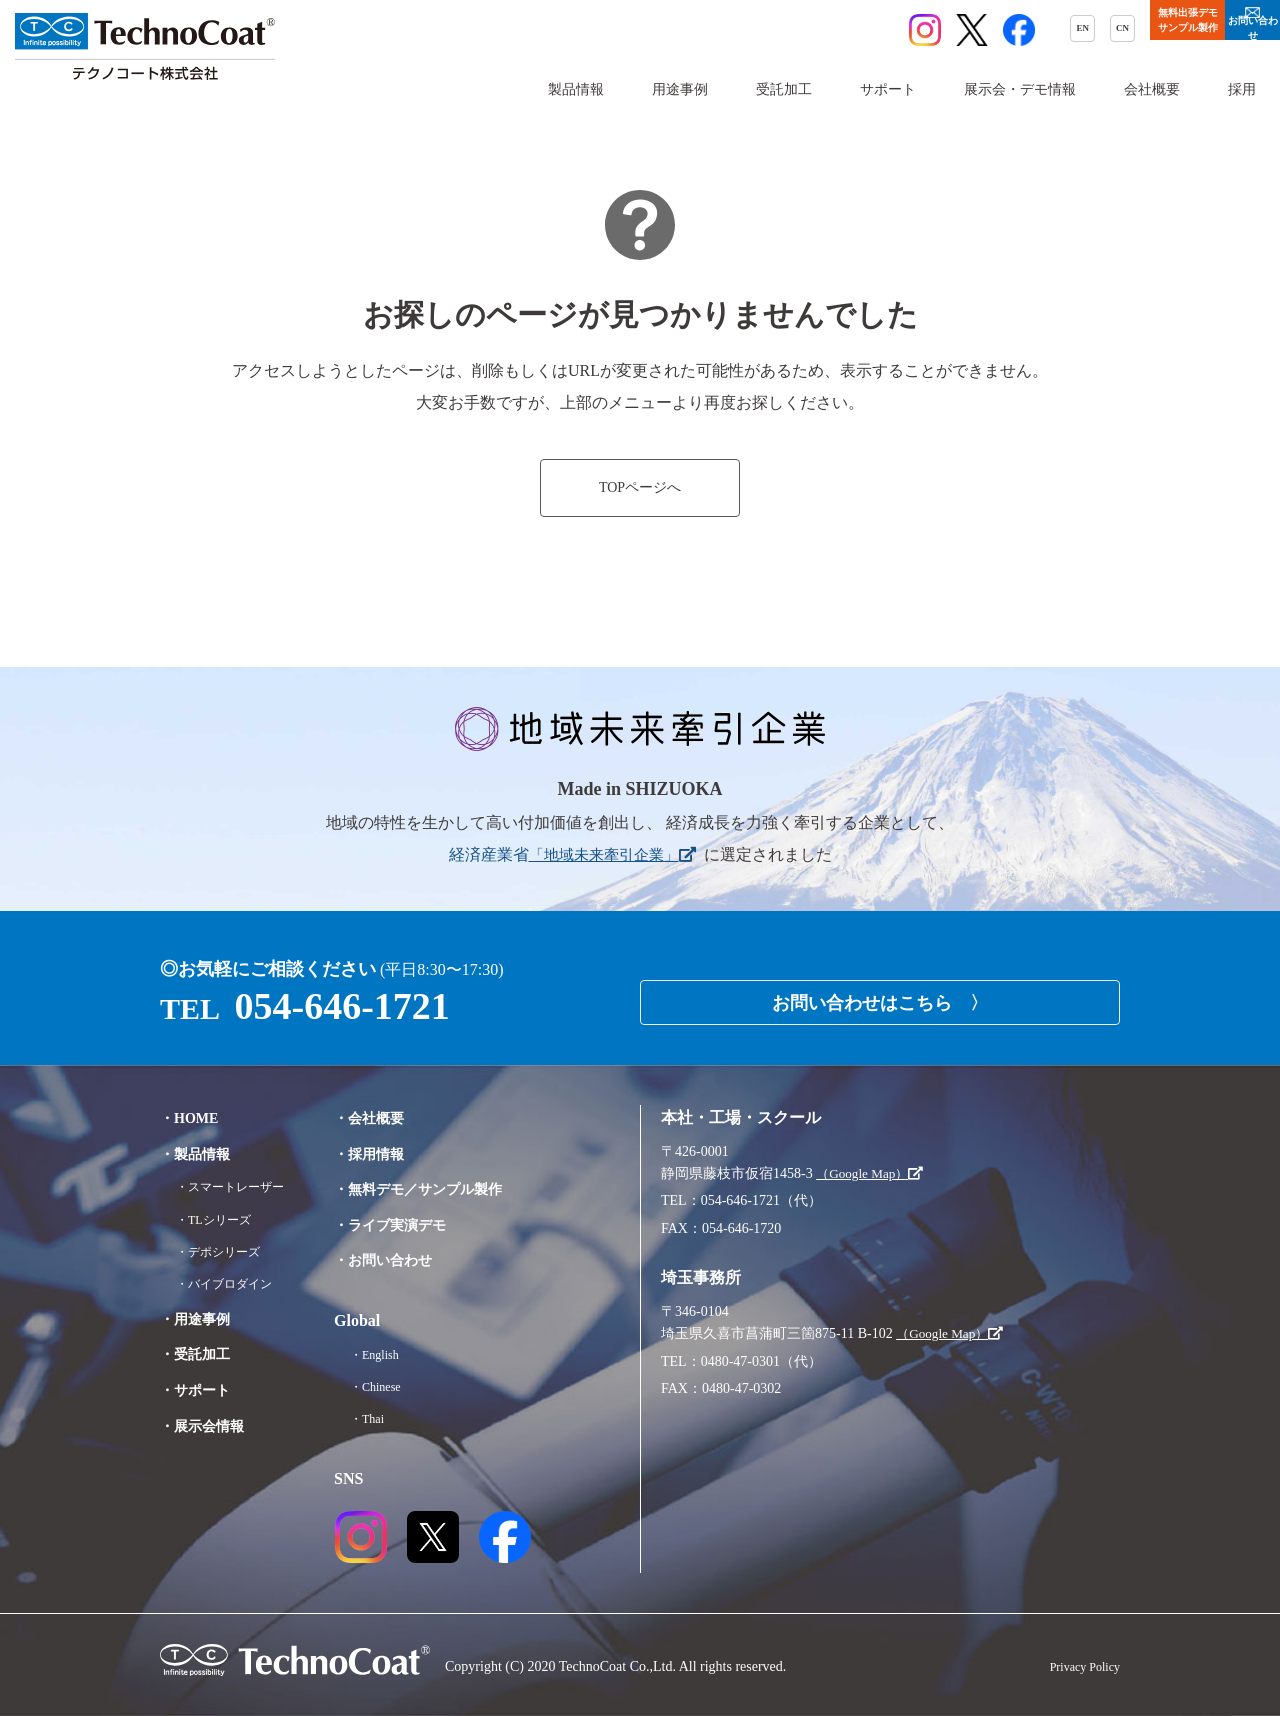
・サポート (200, 1389)
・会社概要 (392, 1117)
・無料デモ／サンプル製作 (448, 1188)
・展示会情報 (208, 1425)
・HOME (193, 1117)
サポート (888, 89)
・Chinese (397, 1386)
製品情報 (576, 89)
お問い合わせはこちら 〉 (880, 996)
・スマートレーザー (239, 1186)
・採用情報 (392, 1153)
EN (881, 31)
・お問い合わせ (408, 1259)
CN (935, 31)
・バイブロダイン (232, 1283)
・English (396, 1354)
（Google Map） (873, 1173)
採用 (1242, 89)
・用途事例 (200, 1318)
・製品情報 (200, 1153)
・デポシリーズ (225, 1251)
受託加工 (784, 89)
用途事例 (680, 89)
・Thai (388, 1418)
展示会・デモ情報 (1020, 89)
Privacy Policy (1079, 1666)
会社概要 (1152, 89)
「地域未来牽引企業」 (612, 854)
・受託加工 (200, 1353)
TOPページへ (640, 488)
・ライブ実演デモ (416, 1224)
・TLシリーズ (219, 1219)
